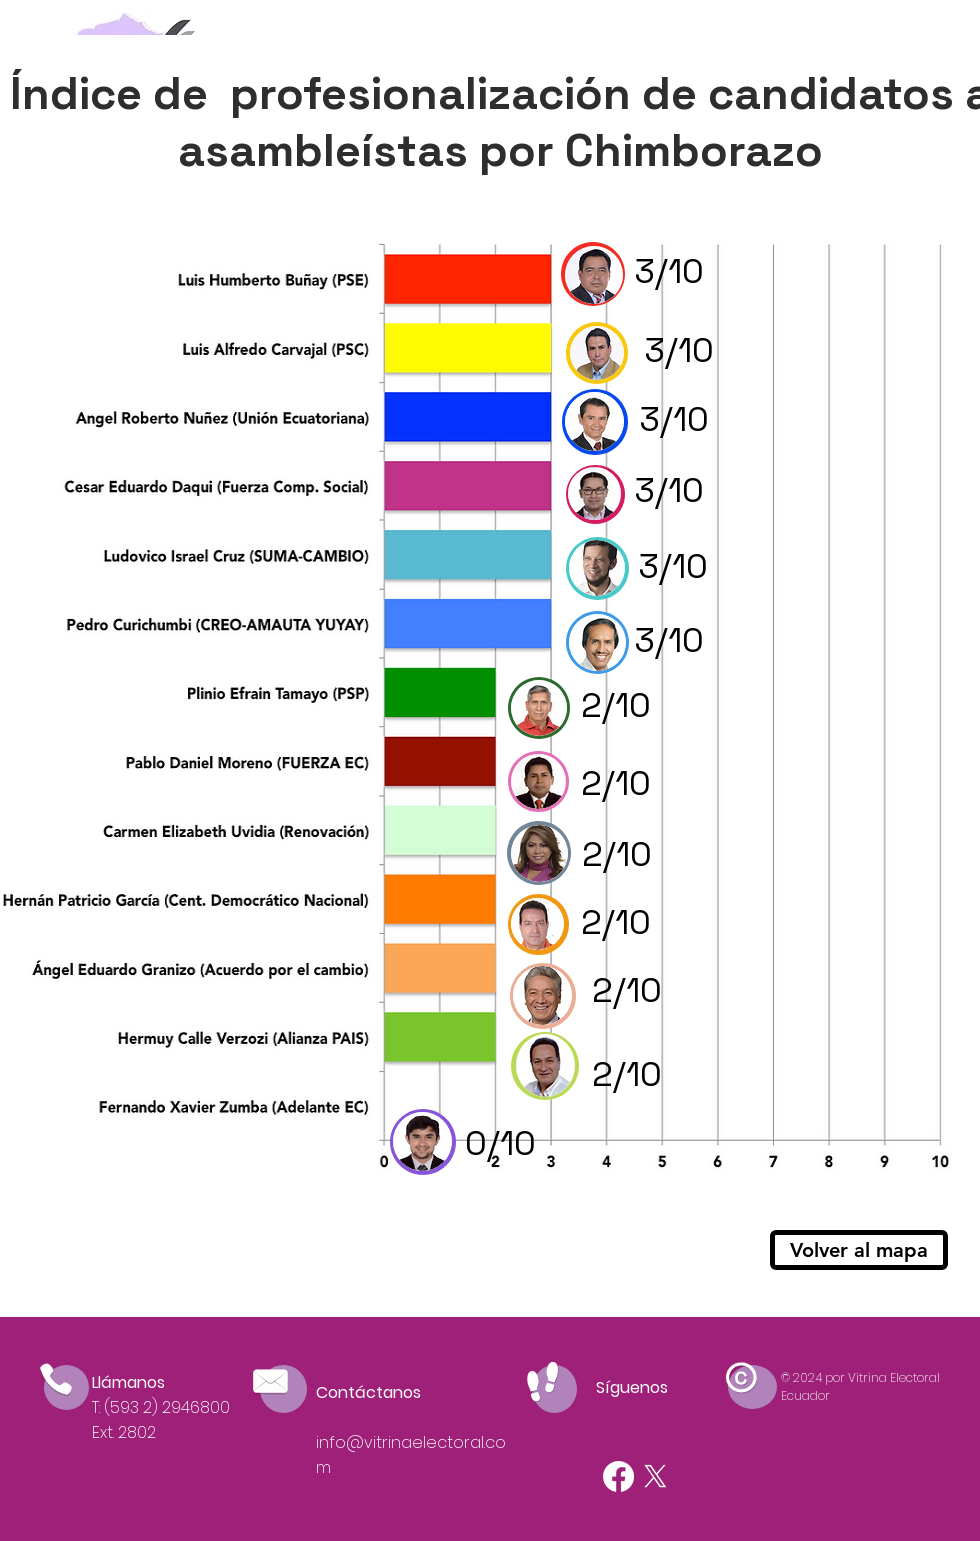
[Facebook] (618, 1476)
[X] (655, 1476)
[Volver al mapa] (859, 1250)
